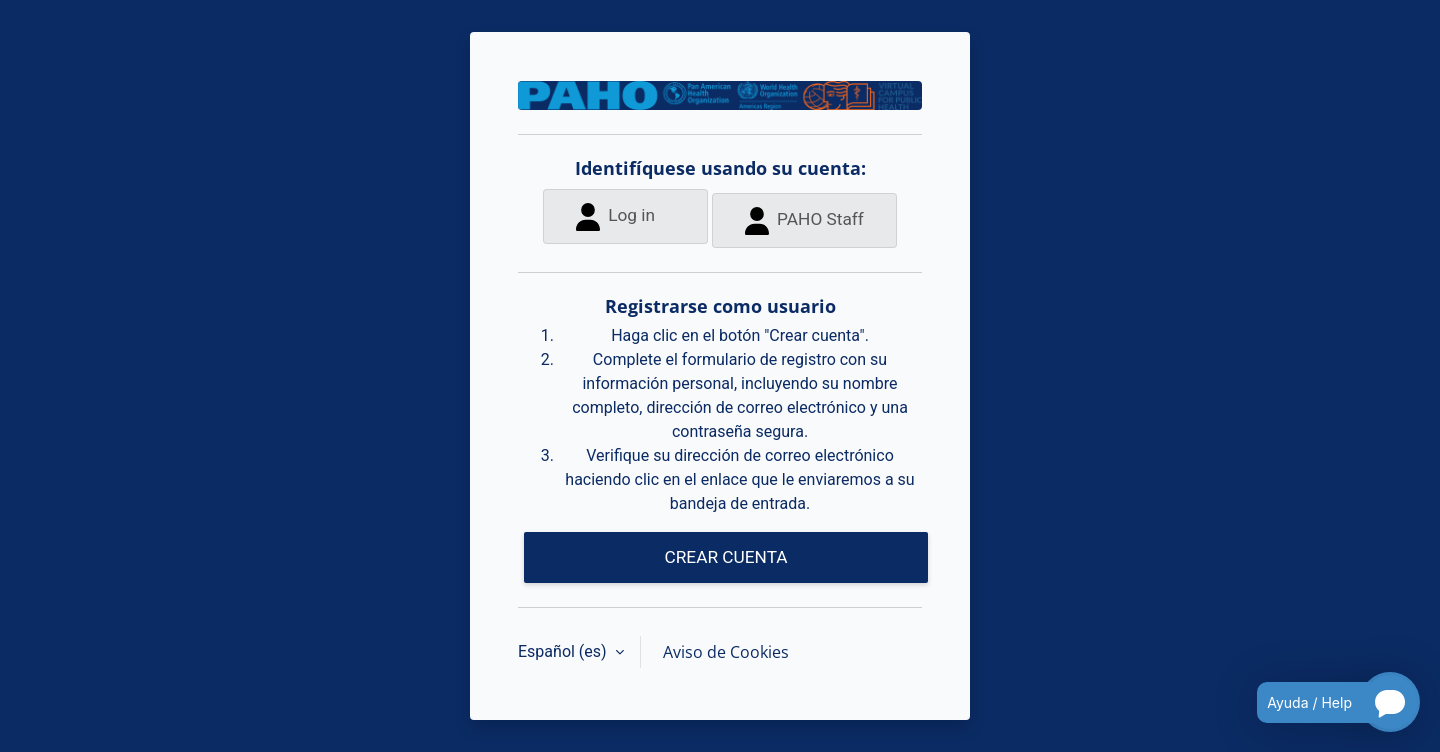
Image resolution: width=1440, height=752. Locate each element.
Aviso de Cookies (726, 652)
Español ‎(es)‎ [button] (564, 651)
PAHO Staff (804, 220)
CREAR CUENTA (725, 557)
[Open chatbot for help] (1323, 702)
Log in (615, 216)
